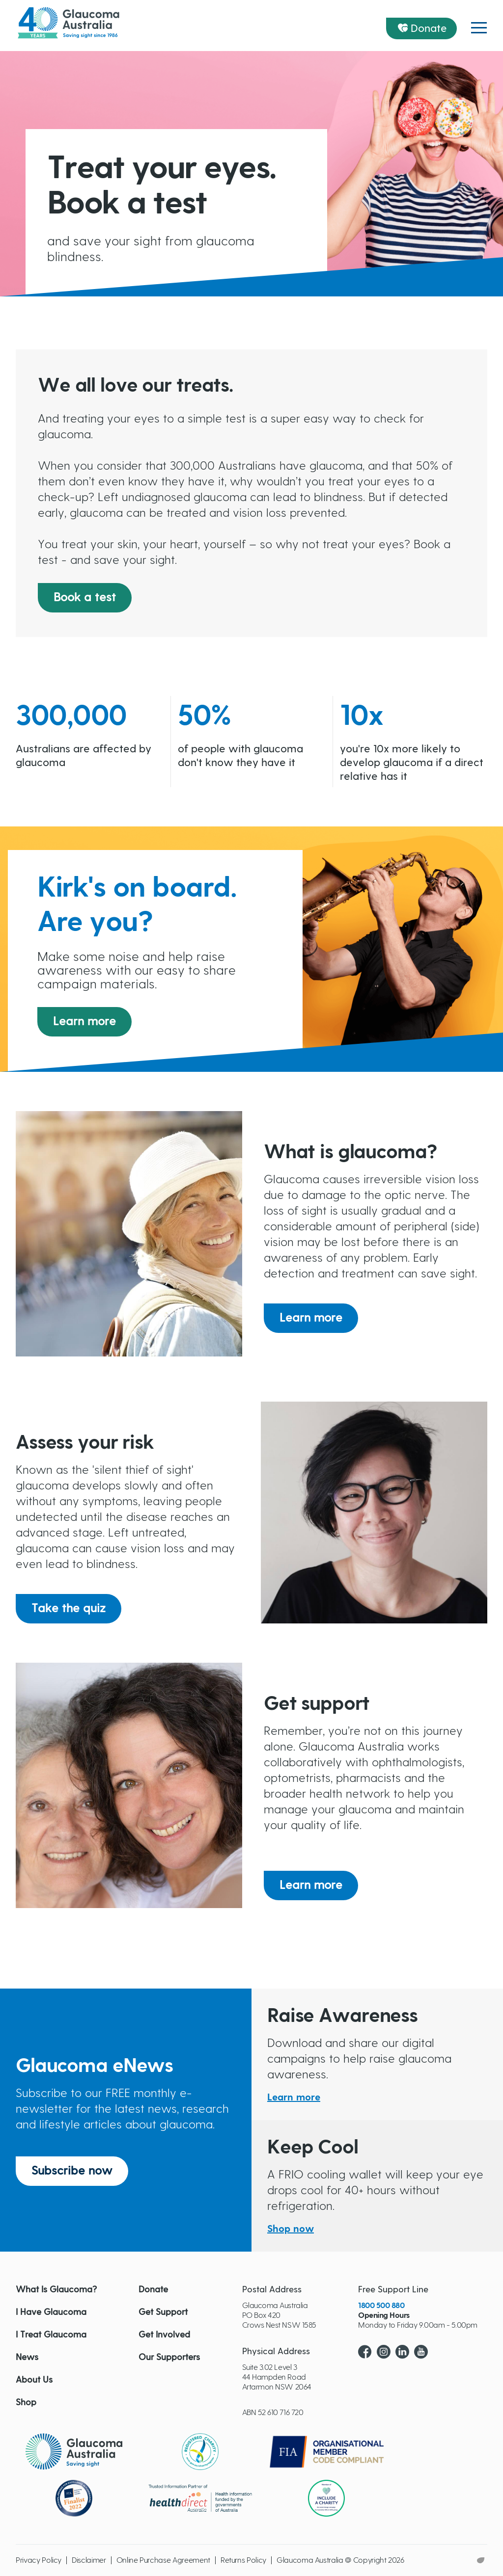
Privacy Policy (38, 2560)
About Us (34, 2380)
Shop (26, 2402)
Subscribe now (71, 2171)
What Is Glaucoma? (56, 2289)
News (27, 2357)
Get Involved (164, 2335)
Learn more (84, 1022)
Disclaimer (89, 2560)
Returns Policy (243, 2560)
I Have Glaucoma (51, 2312)
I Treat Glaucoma (51, 2335)
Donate (429, 28)
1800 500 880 (381, 2306)
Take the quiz (68, 1609)
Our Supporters (169, 2357)
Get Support (163, 2312)
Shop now (290, 2229)
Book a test (85, 598)
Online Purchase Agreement (163, 2560)
